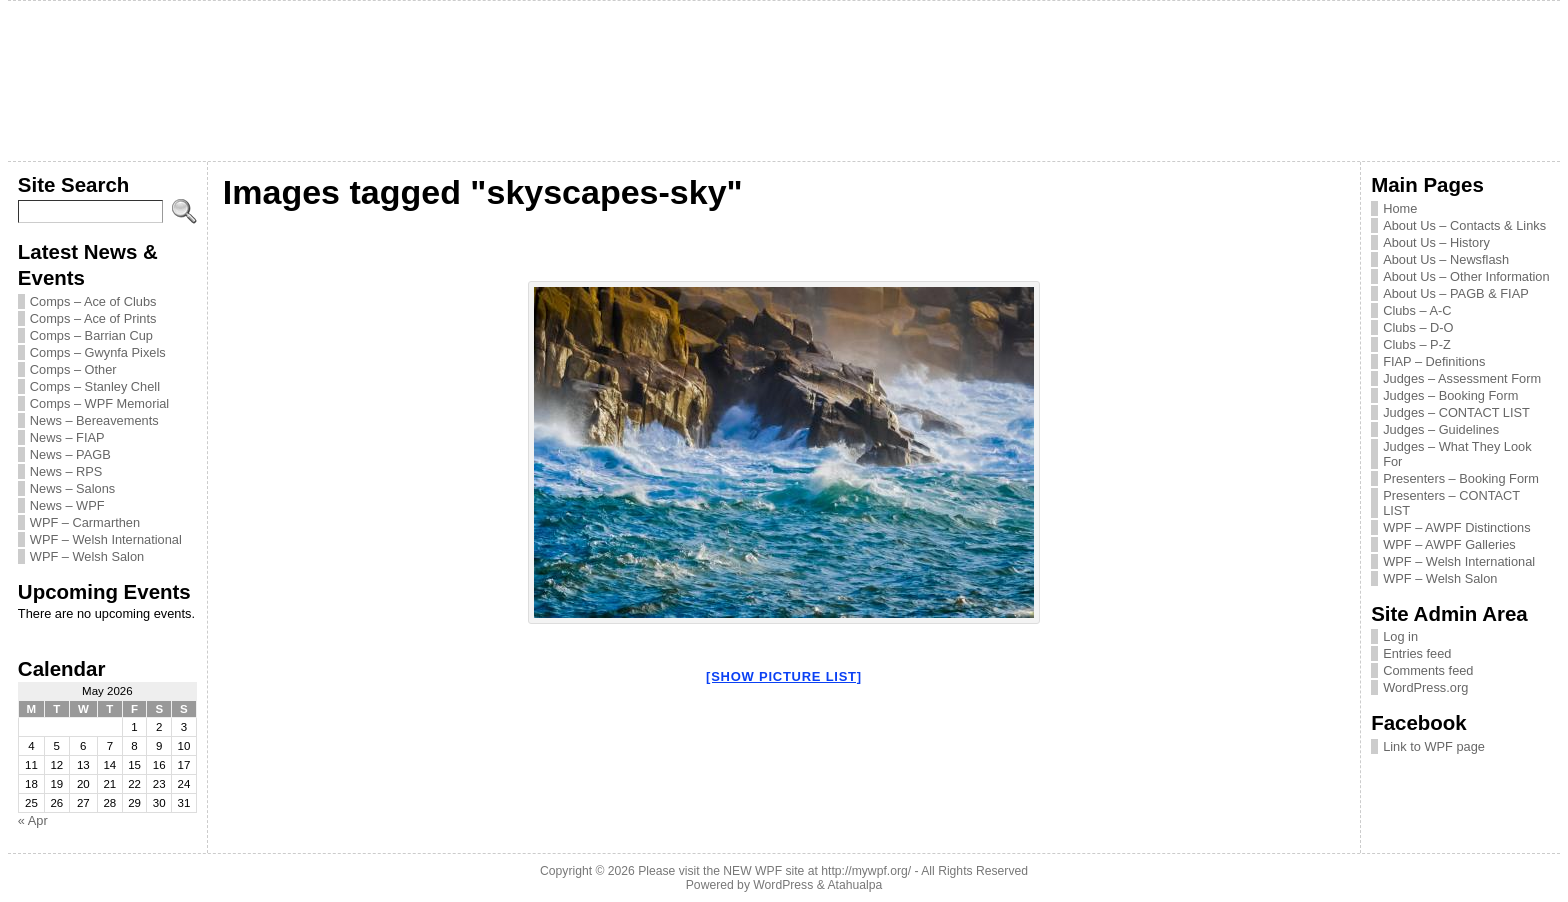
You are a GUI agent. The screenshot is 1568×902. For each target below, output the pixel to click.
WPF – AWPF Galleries (1449, 544)
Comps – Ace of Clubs (93, 301)
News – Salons (72, 488)
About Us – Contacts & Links (1464, 225)
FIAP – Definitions (1434, 361)
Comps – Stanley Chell (95, 386)
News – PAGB (70, 454)
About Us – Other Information (1466, 276)
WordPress (783, 885)
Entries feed (1417, 653)
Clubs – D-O (1418, 327)
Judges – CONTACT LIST (1456, 412)
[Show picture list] (784, 676)
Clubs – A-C (1417, 310)
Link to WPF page (1434, 746)
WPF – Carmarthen (85, 522)
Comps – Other (73, 369)
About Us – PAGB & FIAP (1456, 293)
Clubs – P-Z (1417, 344)
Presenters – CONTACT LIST (1451, 503)
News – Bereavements (94, 420)
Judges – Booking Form (1450, 395)
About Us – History (1436, 242)
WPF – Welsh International (106, 539)
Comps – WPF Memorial (99, 403)
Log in (1400, 636)
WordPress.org (1425, 687)
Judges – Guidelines (1441, 429)
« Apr (33, 820)
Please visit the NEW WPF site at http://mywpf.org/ (774, 871)
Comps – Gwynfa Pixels (98, 352)
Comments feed (1428, 670)
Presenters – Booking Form (1461, 478)
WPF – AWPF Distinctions (1456, 527)
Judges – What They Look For (1457, 454)
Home (1400, 208)
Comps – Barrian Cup (91, 335)
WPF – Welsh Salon (87, 556)
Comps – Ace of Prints (93, 318)
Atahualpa (854, 885)
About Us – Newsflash (1446, 259)
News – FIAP (67, 437)
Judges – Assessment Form (1462, 378)
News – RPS (66, 471)
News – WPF (67, 505)
